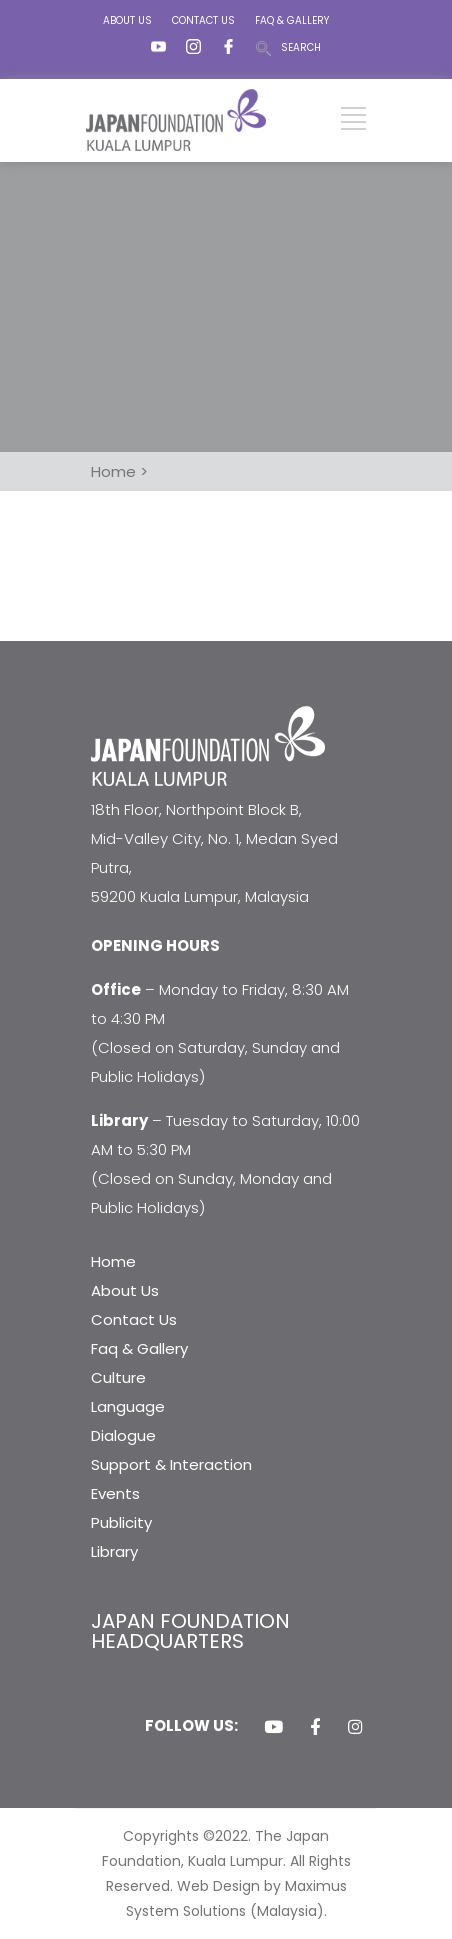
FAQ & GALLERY (292, 20)
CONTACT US (203, 20)
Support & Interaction (171, 1464)
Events (115, 1493)
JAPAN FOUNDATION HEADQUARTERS (190, 1631)
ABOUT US (127, 20)
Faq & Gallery (139, 1348)
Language (128, 1406)
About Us (125, 1290)
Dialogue (123, 1435)
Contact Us (134, 1319)
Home (113, 1261)
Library (114, 1551)
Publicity (121, 1522)
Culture (118, 1377)
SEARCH (301, 47)
